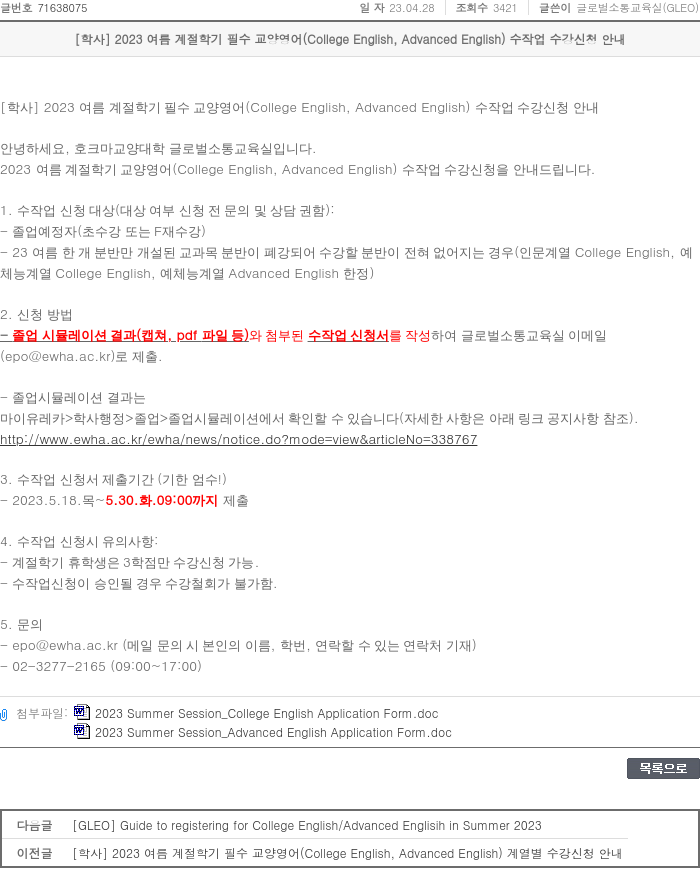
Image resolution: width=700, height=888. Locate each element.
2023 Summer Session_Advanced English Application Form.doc (263, 731)
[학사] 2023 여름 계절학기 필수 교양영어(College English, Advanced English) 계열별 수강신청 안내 (347, 852)
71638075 (62, 7)
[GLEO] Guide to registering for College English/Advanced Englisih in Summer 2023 (307, 824)
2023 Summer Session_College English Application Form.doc (256, 712)
